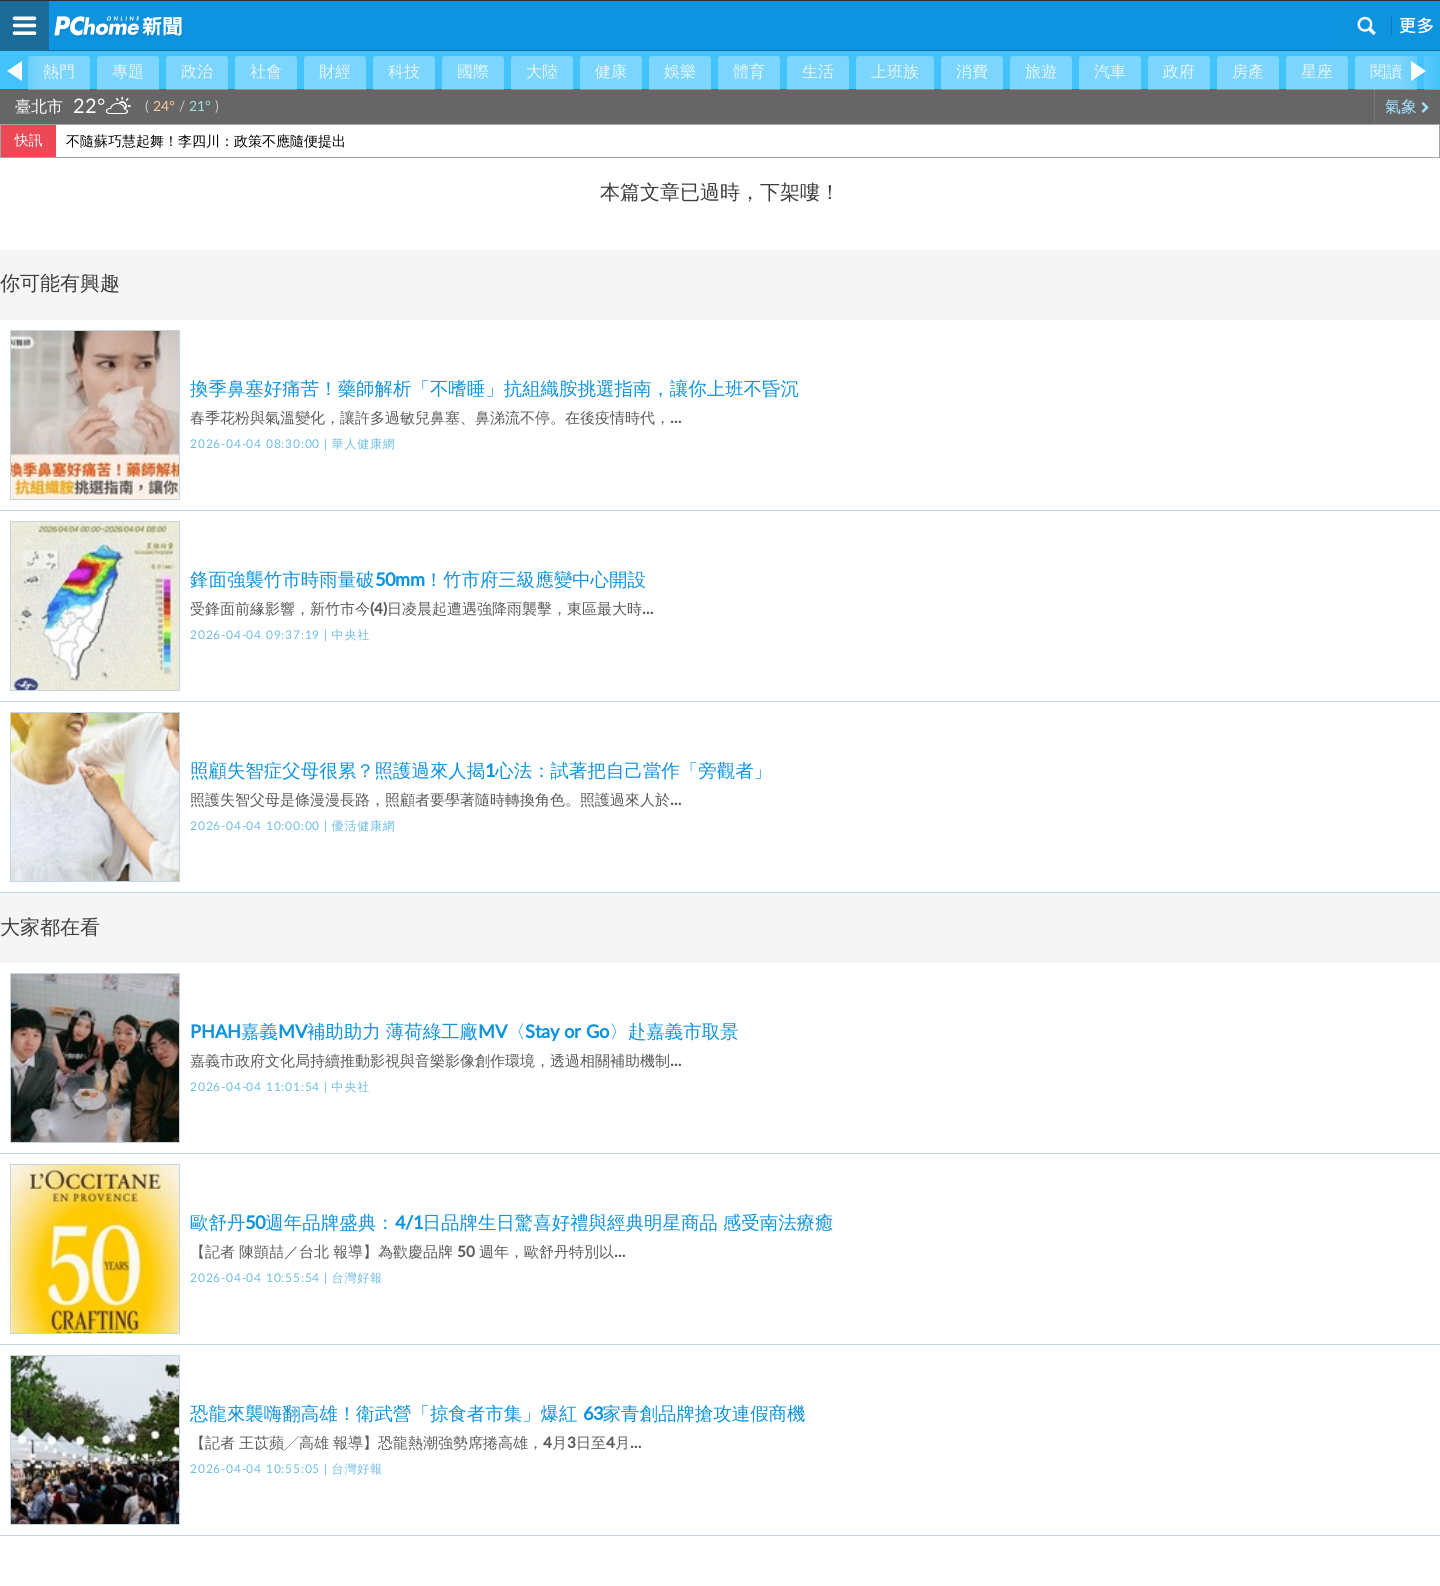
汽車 (1110, 72)
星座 (1317, 72)
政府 (1179, 72)
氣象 (1407, 107)
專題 (128, 72)
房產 (1248, 72)
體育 (749, 72)
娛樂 (680, 72)
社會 (266, 72)
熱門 (59, 72)
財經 (335, 72)
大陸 (542, 72)
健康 (611, 72)
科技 (404, 72)
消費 (972, 72)
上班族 (895, 72)
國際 (473, 72)
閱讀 (1386, 72)
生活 (818, 72)
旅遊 (1041, 72)
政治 (197, 72)
